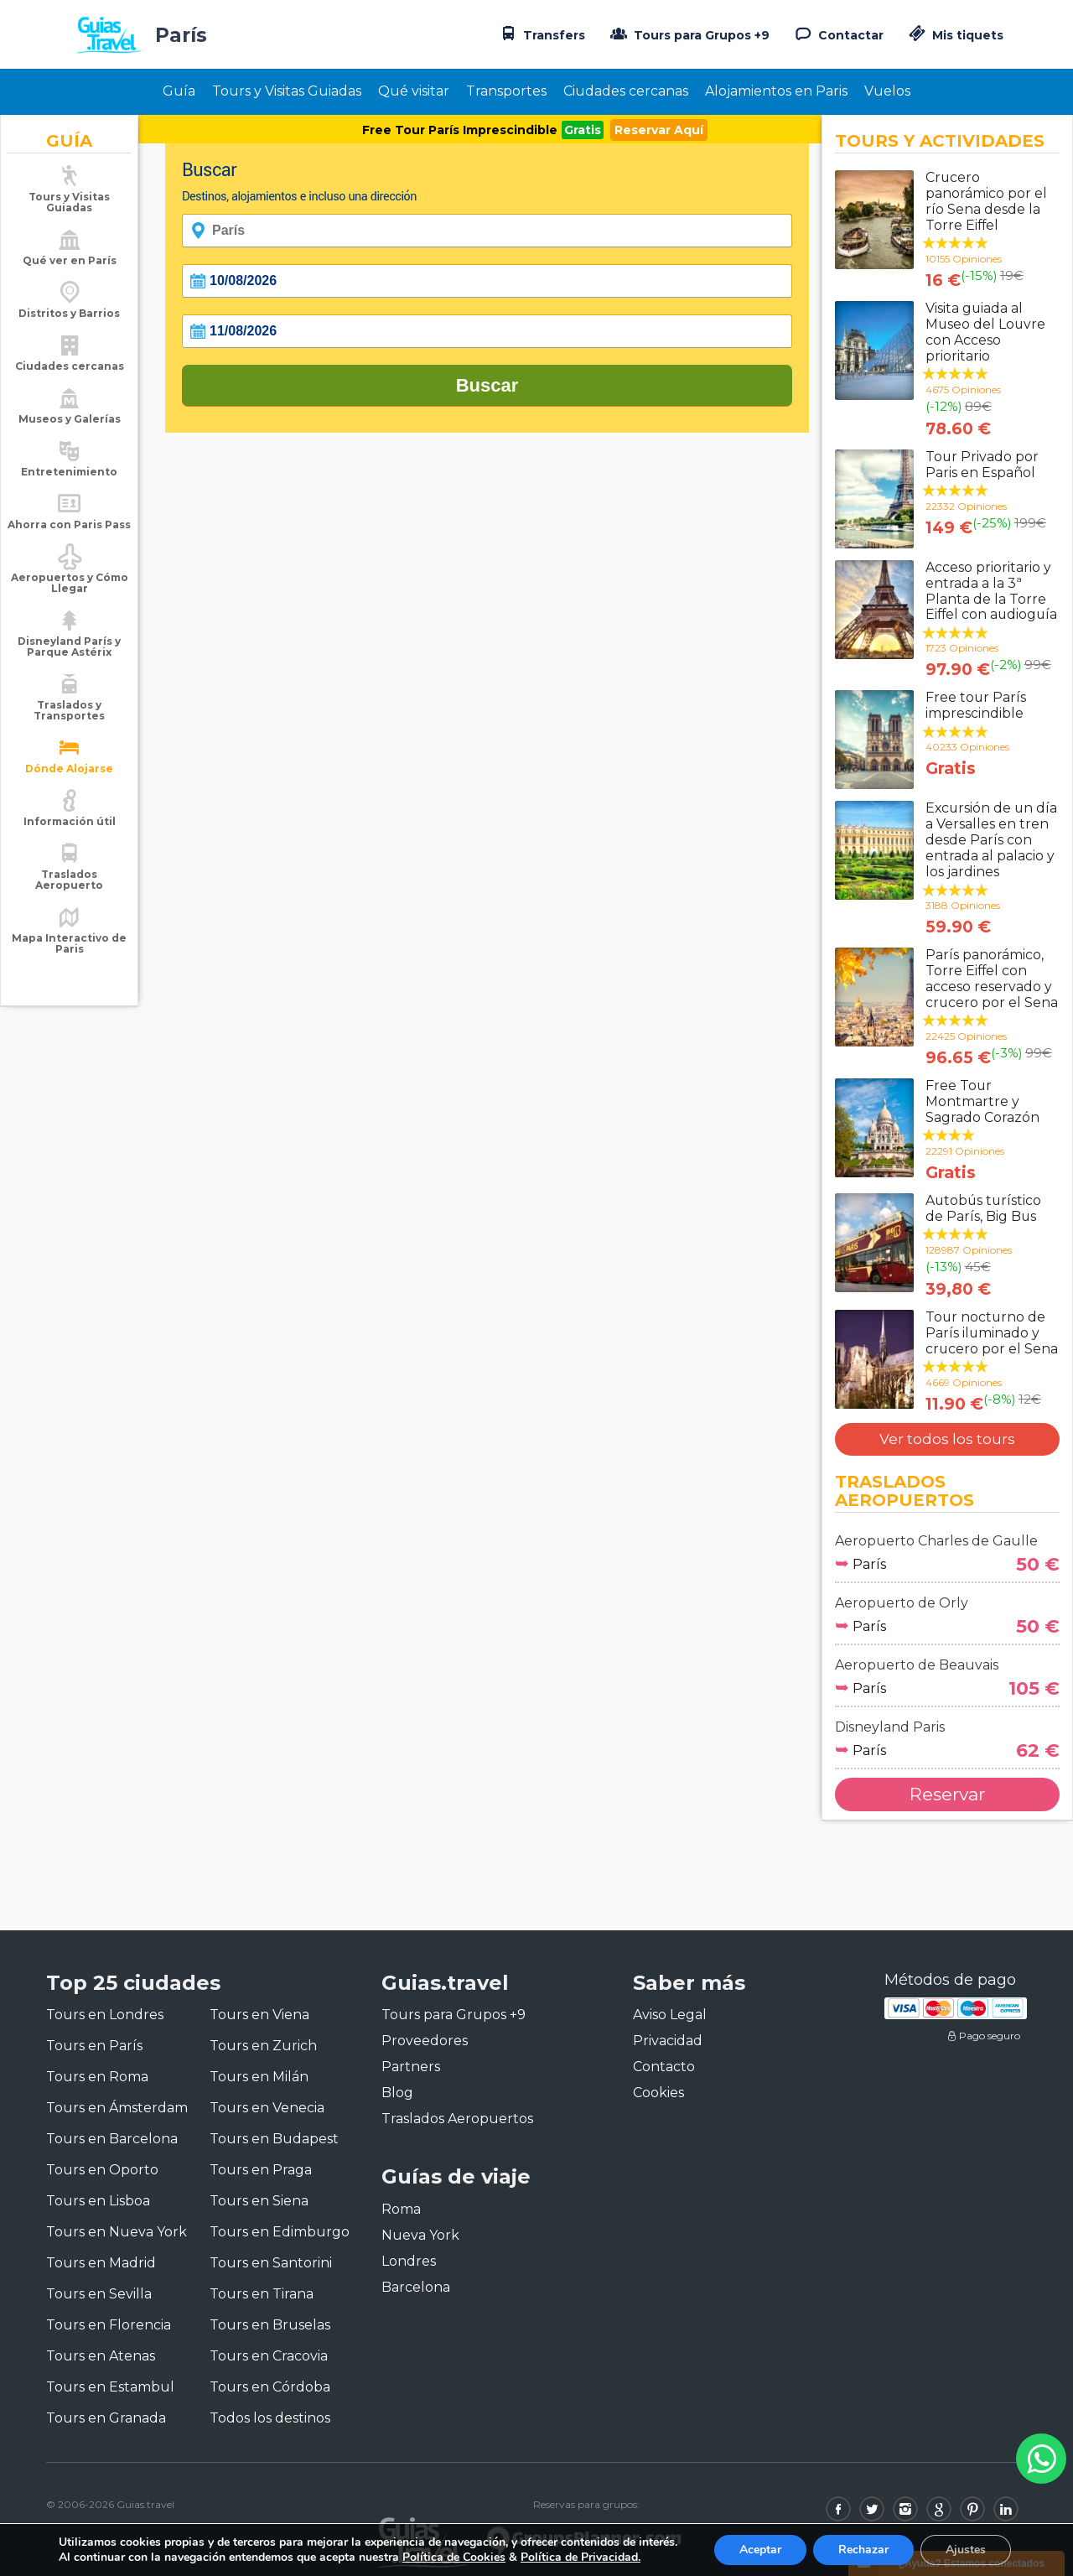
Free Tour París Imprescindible (459, 130)
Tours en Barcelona (112, 2139)
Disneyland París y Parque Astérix (69, 646)
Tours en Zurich (263, 2046)
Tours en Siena (259, 2201)
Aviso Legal (670, 2015)
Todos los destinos (270, 2418)
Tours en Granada (106, 2418)
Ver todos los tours (947, 1439)
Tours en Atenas (100, 2356)
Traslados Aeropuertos (457, 2119)
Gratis (582, 130)
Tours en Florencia (108, 2325)
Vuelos (887, 91)
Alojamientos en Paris (776, 91)
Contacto (664, 2067)
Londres (408, 2261)
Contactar (837, 33)
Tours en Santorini (271, 2263)
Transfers (540, 33)
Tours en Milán (259, 2077)
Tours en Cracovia (269, 2356)
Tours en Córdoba (270, 2387)
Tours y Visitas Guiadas (286, 91)
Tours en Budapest (274, 2139)
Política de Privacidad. (580, 2557)
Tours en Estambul (110, 2387)
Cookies (658, 2093)
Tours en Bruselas (270, 2325)
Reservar (947, 1794)
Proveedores (424, 2041)
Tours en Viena (259, 2015)
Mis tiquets (954, 35)
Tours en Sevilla (99, 2294)
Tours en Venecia (267, 2108)
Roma (401, 2209)
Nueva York (420, 2235)
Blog (397, 2093)
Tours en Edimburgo (280, 2232)
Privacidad (667, 2041)
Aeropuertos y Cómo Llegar (69, 583)
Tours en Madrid (101, 2263)
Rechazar (863, 2550)
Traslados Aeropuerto (69, 879)
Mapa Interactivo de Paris (69, 943)
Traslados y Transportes (69, 710)
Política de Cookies (453, 2557)
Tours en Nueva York (116, 2232)
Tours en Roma (97, 2077)
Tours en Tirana (262, 2294)
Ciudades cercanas (625, 91)
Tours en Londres (104, 2015)
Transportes (506, 91)
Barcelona (415, 2287)
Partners (410, 2067)
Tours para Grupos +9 (688, 33)
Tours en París (94, 2046)
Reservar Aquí (658, 130)
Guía (179, 91)
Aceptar (760, 2550)
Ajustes (966, 2550)
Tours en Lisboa (98, 2201)
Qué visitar (413, 91)
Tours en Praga (261, 2170)
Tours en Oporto (102, 2170)
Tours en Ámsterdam (117, 2108)
